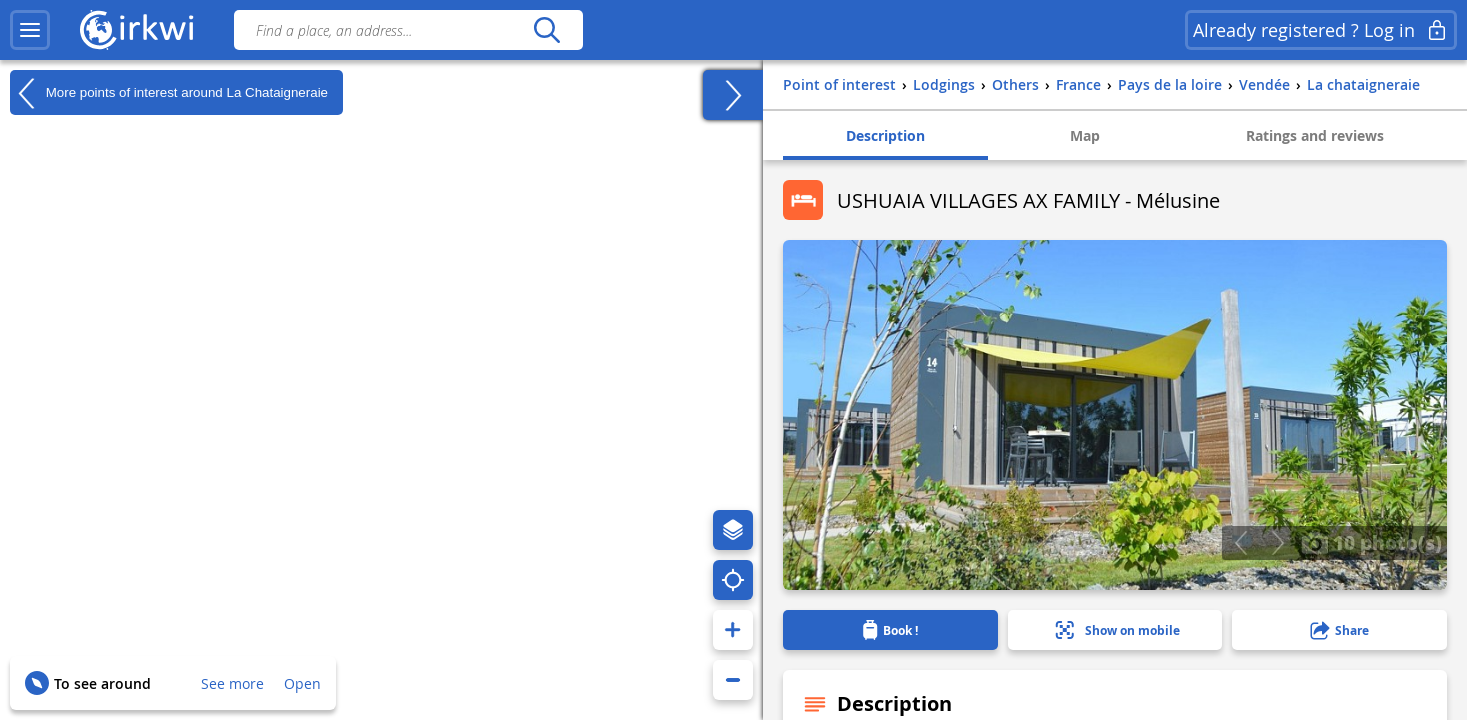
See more (232, 683)
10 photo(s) (1371, 542)
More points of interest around (169, 93)
